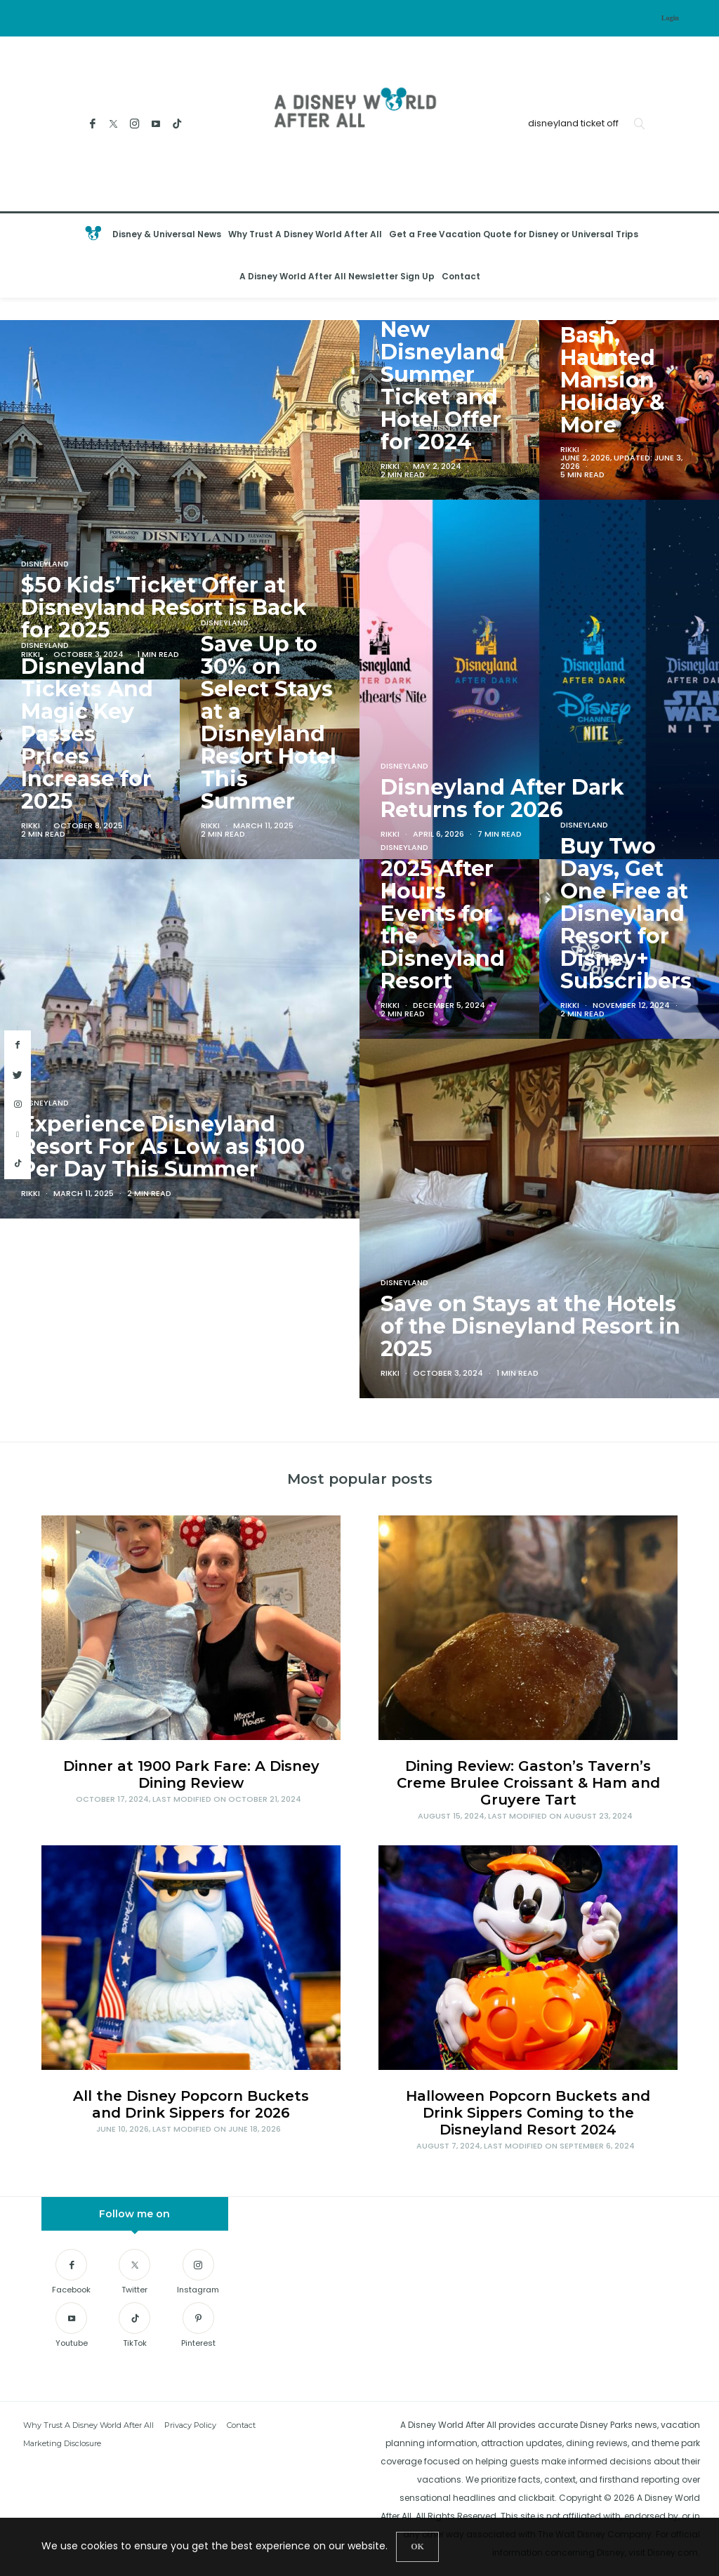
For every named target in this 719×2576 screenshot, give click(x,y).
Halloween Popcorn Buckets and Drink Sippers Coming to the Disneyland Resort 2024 (528, 2112)
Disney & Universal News (166, 234)
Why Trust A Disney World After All (305, 234)
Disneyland (404, 308)
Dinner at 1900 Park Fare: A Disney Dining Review (191, 1774)
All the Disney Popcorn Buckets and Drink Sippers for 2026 (191, 2104)
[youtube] (17, 1134)
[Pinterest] (198, 2327)
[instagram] (17, 1105)
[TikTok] (176, 123)
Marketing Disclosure (62, 2443)
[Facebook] (92, 123)
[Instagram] (134, 123)
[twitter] (17, 1075)
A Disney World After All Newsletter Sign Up (337, 276)
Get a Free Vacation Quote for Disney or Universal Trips (513, 234)
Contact (461, 276)
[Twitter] (113, 123)
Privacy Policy (190, 2425)
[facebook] (17, 1045)
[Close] (417, 2547)
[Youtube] (155, 123)
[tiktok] (17, 1164)
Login (670, 18)
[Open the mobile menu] (694, 255)
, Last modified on (188, 1799)
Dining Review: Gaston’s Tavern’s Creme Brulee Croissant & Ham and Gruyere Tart (528, 1783)
